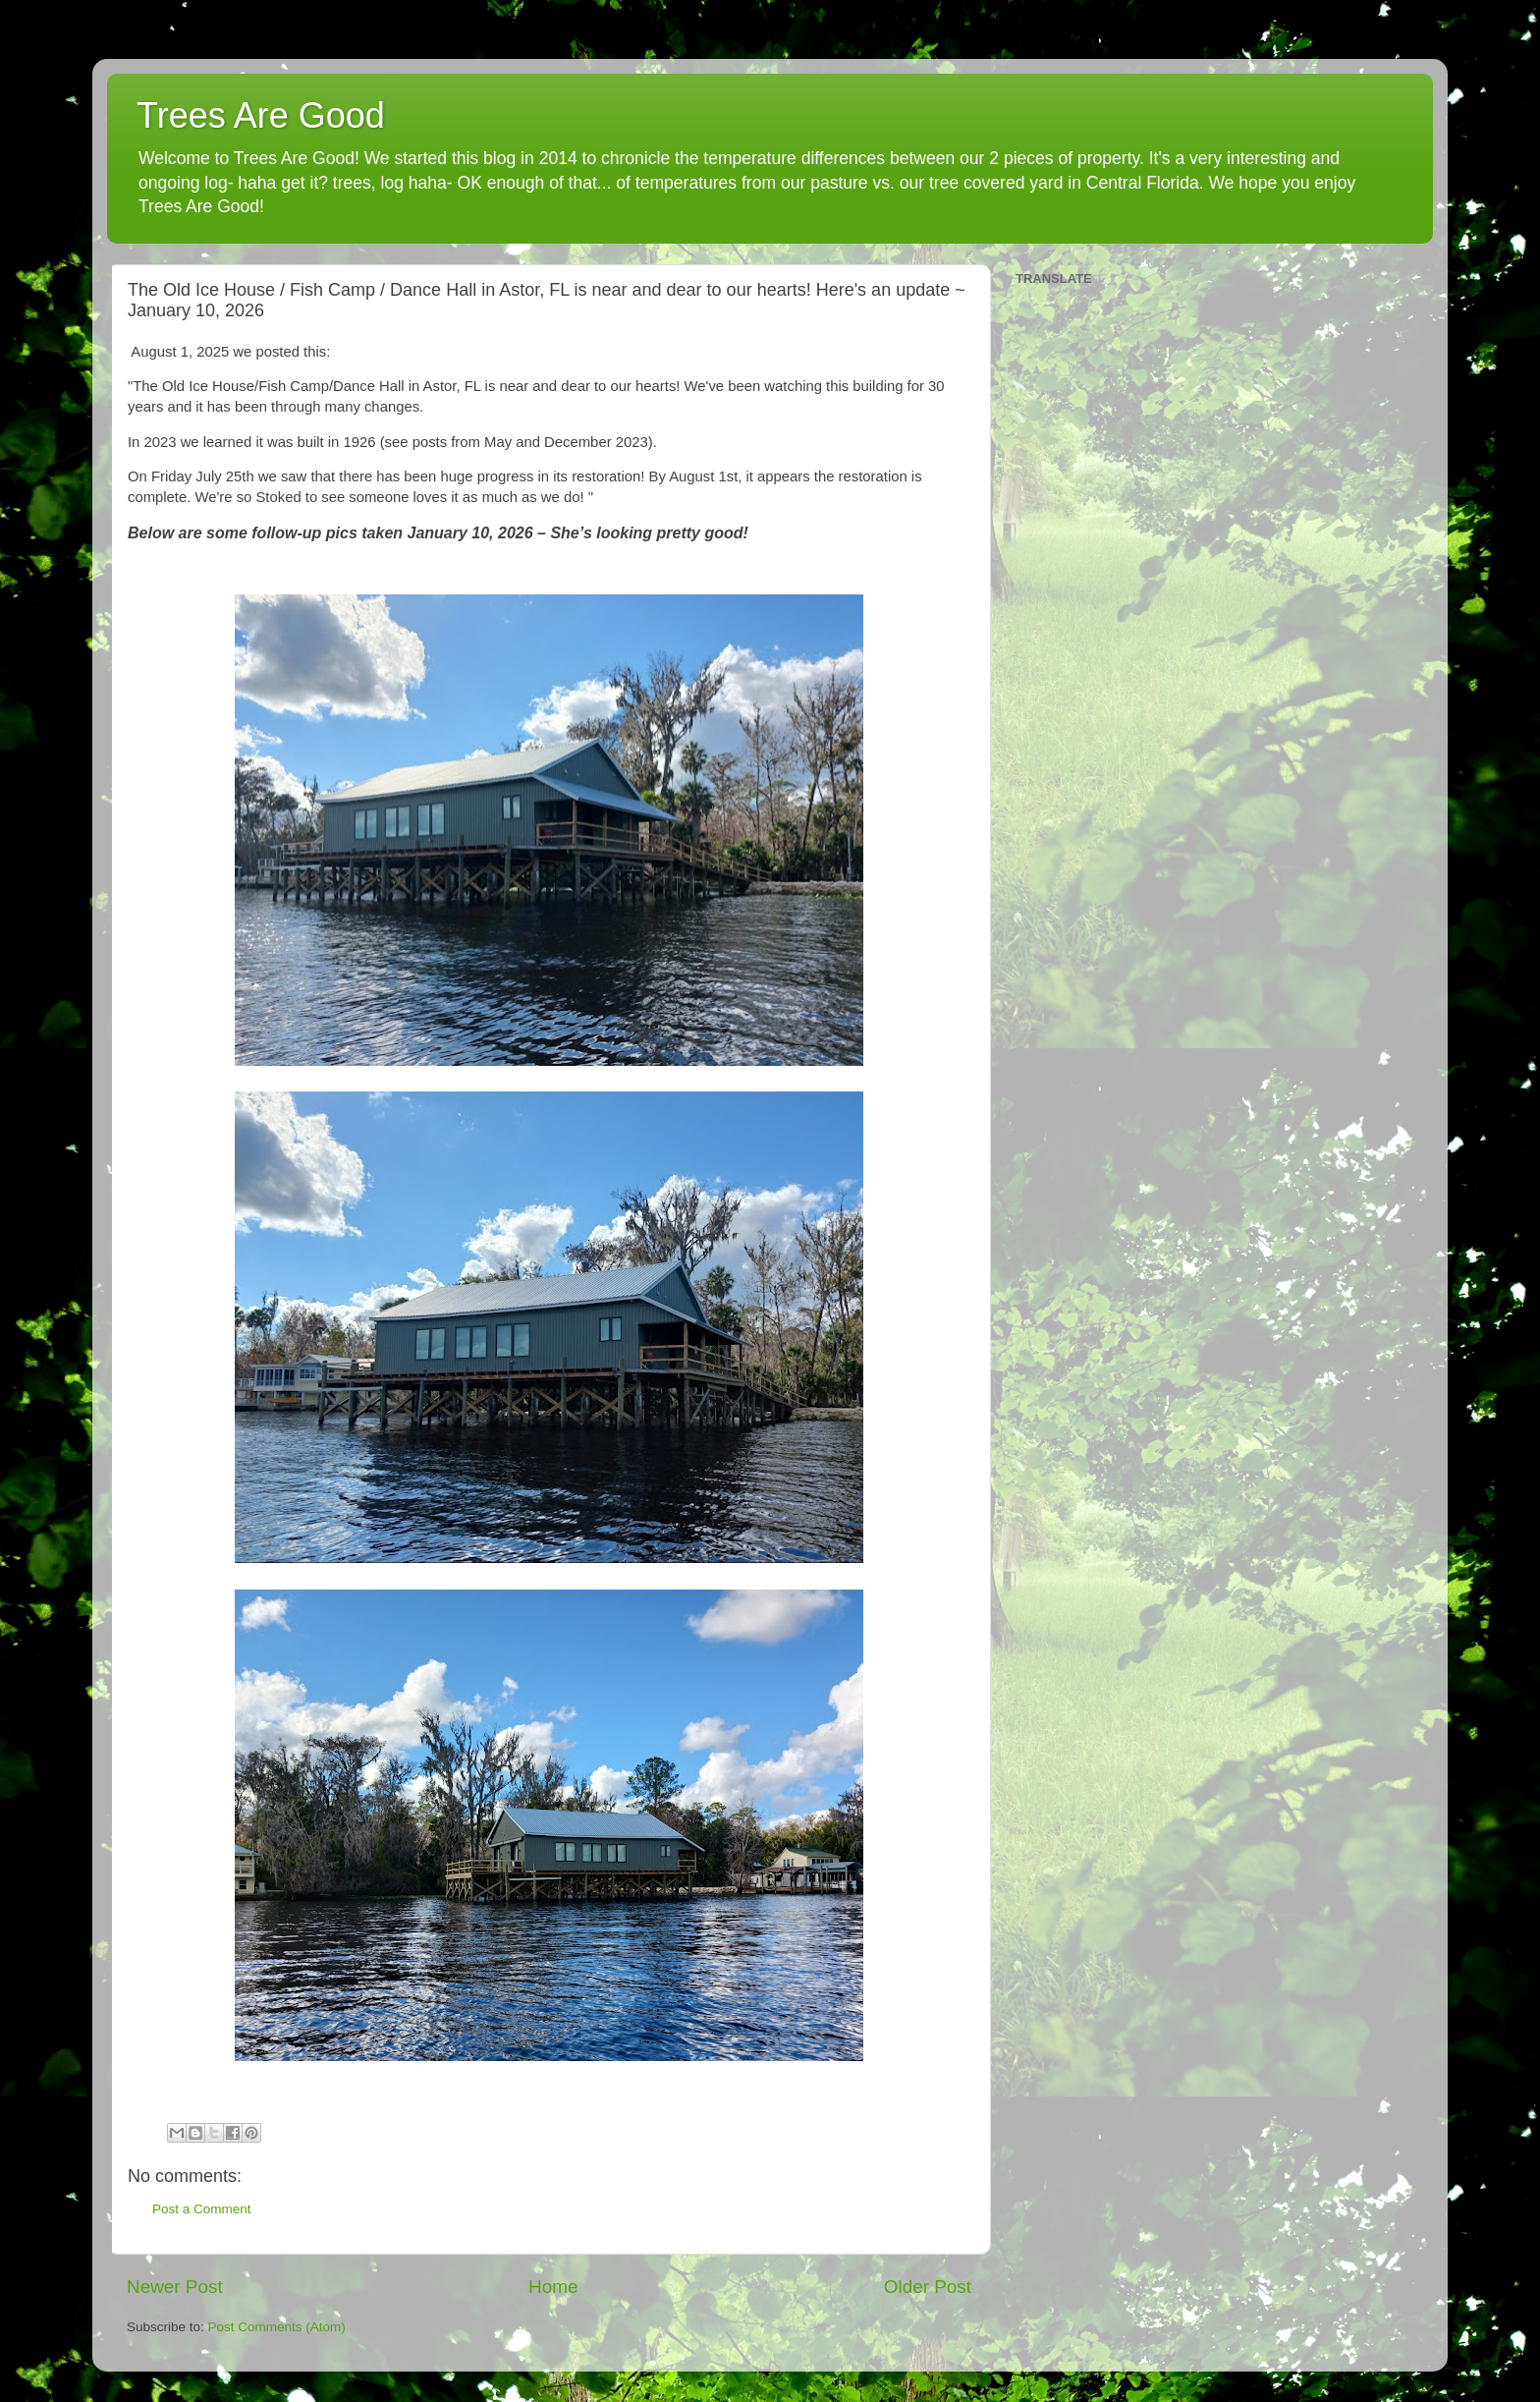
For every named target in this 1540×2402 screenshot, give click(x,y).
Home (553, 2286)
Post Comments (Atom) (277, 2326)
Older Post (927, 2286)
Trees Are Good (261, 115)
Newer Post (175, 2286)
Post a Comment (201, 2209)
